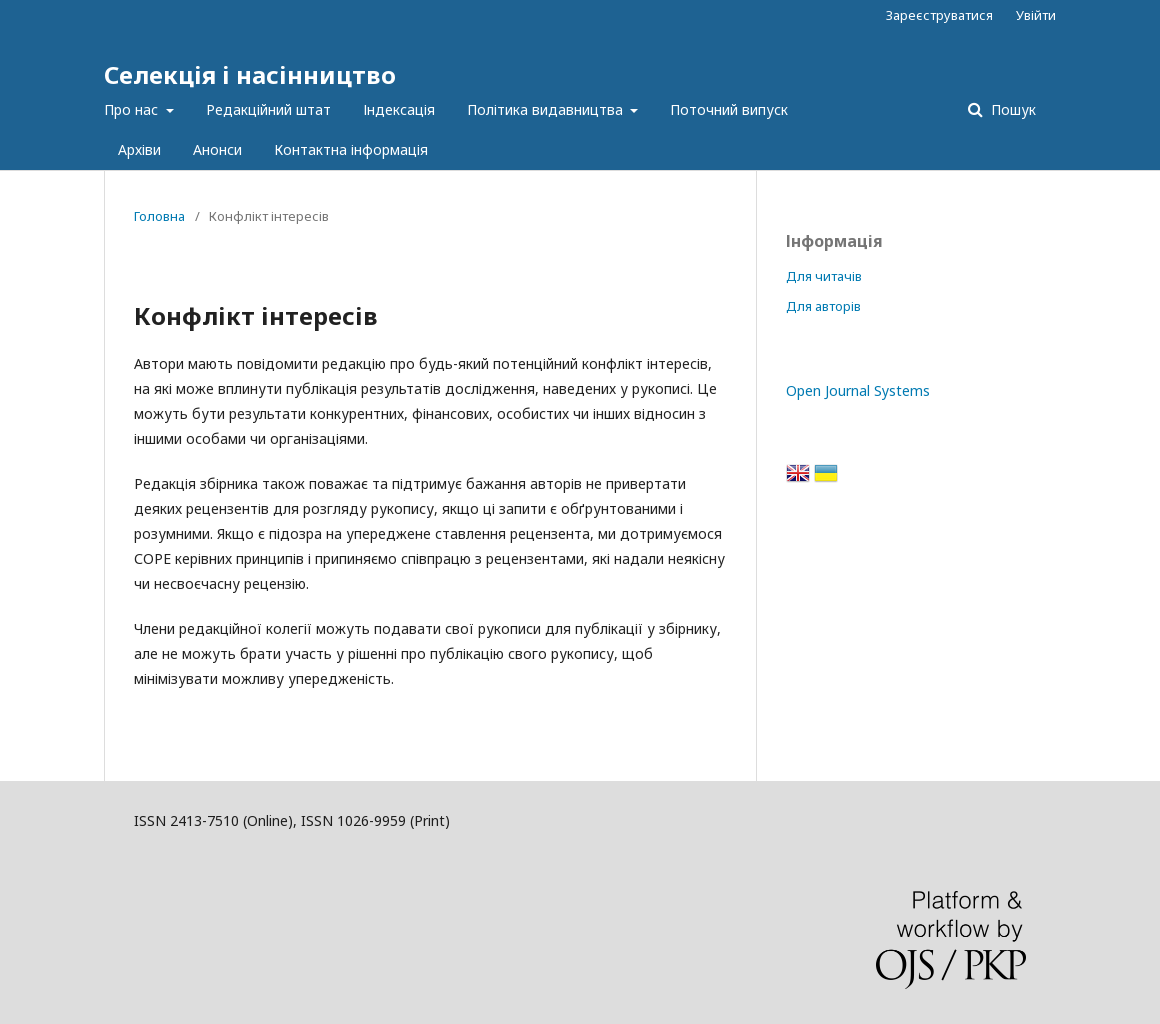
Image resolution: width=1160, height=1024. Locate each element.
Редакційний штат (268, 109)
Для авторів (823, 306)
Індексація (399, 109)
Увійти (1036, 15)
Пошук (1011, 109)
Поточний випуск (729, 109)
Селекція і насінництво (250, 74)
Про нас (133, 109)
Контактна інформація (351, 149)
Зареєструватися (939, 15)
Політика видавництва (547, 109)
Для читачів (824, 276)
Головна (159, 216)
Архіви (139, 149)
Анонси (217, 149)
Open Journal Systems (858, 390)
